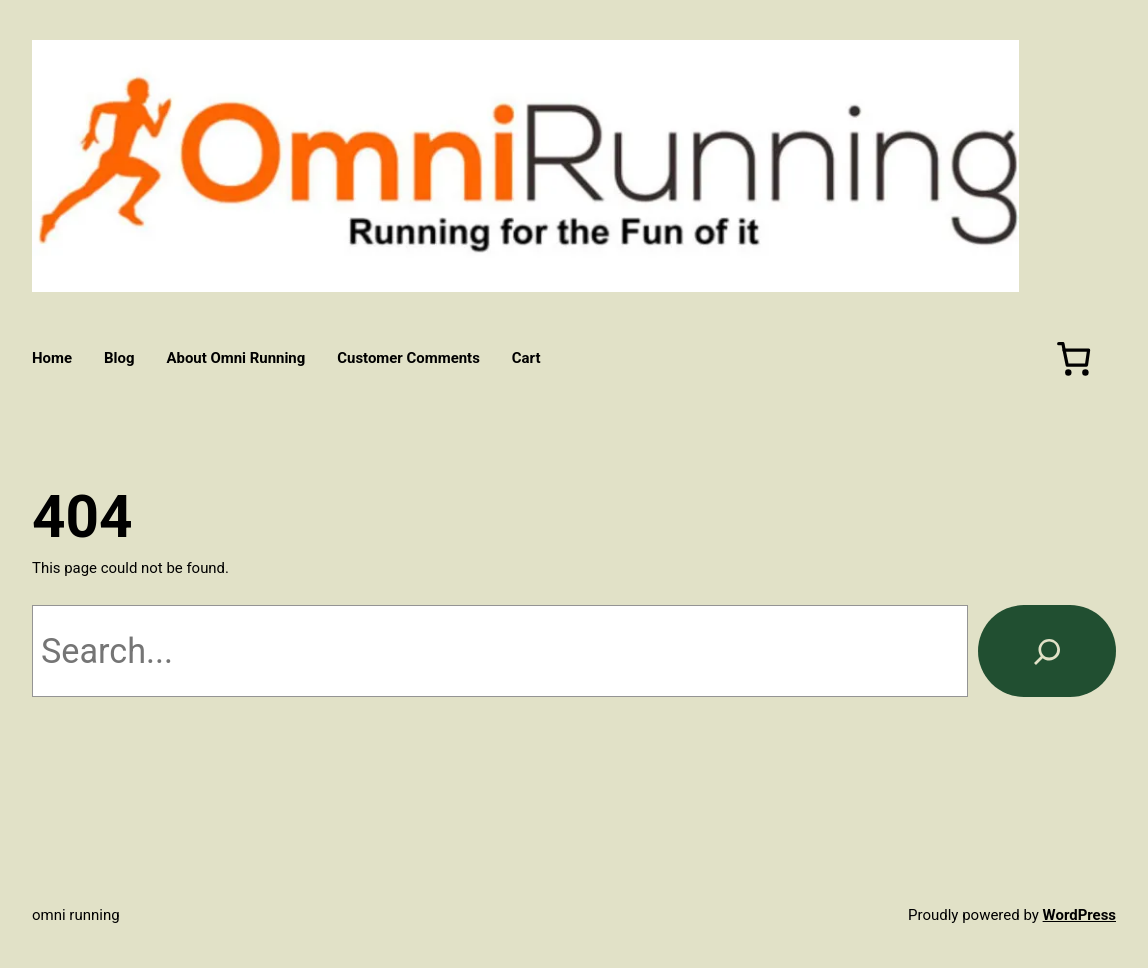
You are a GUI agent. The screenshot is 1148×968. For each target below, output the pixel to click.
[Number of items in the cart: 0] (1073, 358)
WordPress (1079, 915)
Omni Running (76, 915)
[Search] (1047, 651)
